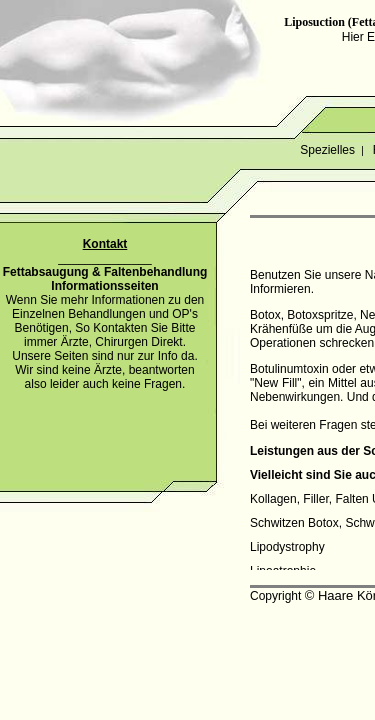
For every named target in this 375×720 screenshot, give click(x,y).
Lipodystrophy (287, 547)
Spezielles (327, 150)
